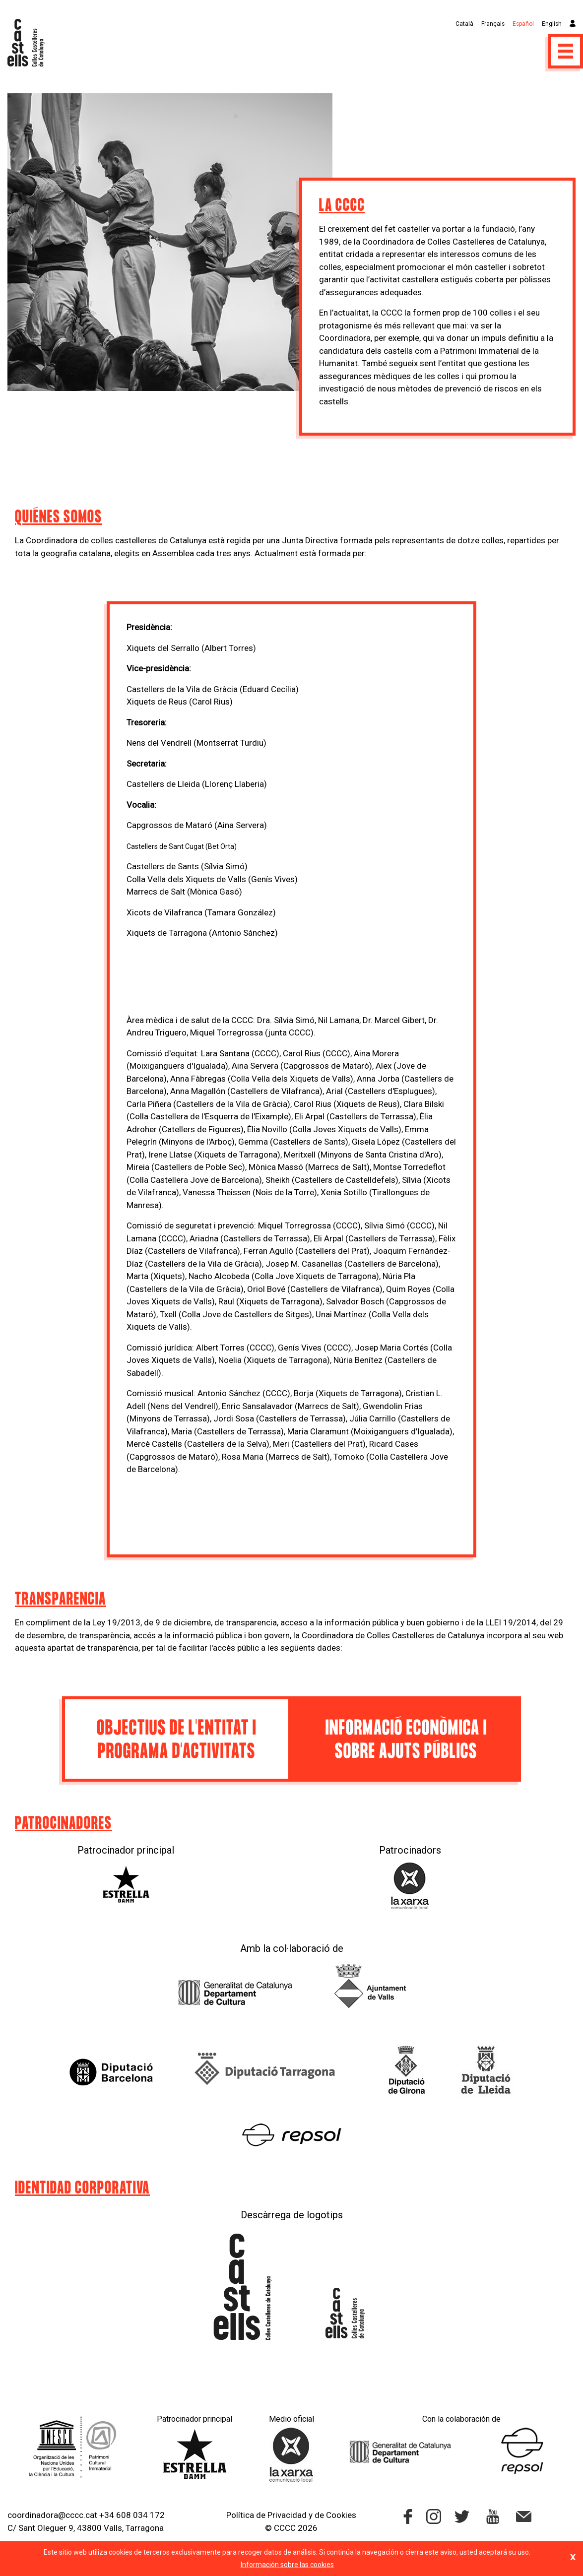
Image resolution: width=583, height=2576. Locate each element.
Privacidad (287, 2515)
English (552, 23)
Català (464, 23)
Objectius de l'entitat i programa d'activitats (177, 1740)
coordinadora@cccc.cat (52, 2515)
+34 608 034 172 (132, 2515)
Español (523, 23)
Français (493, 23)
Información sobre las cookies (287, 2565)
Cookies (341, 2515)
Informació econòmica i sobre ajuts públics (406, 1740)
